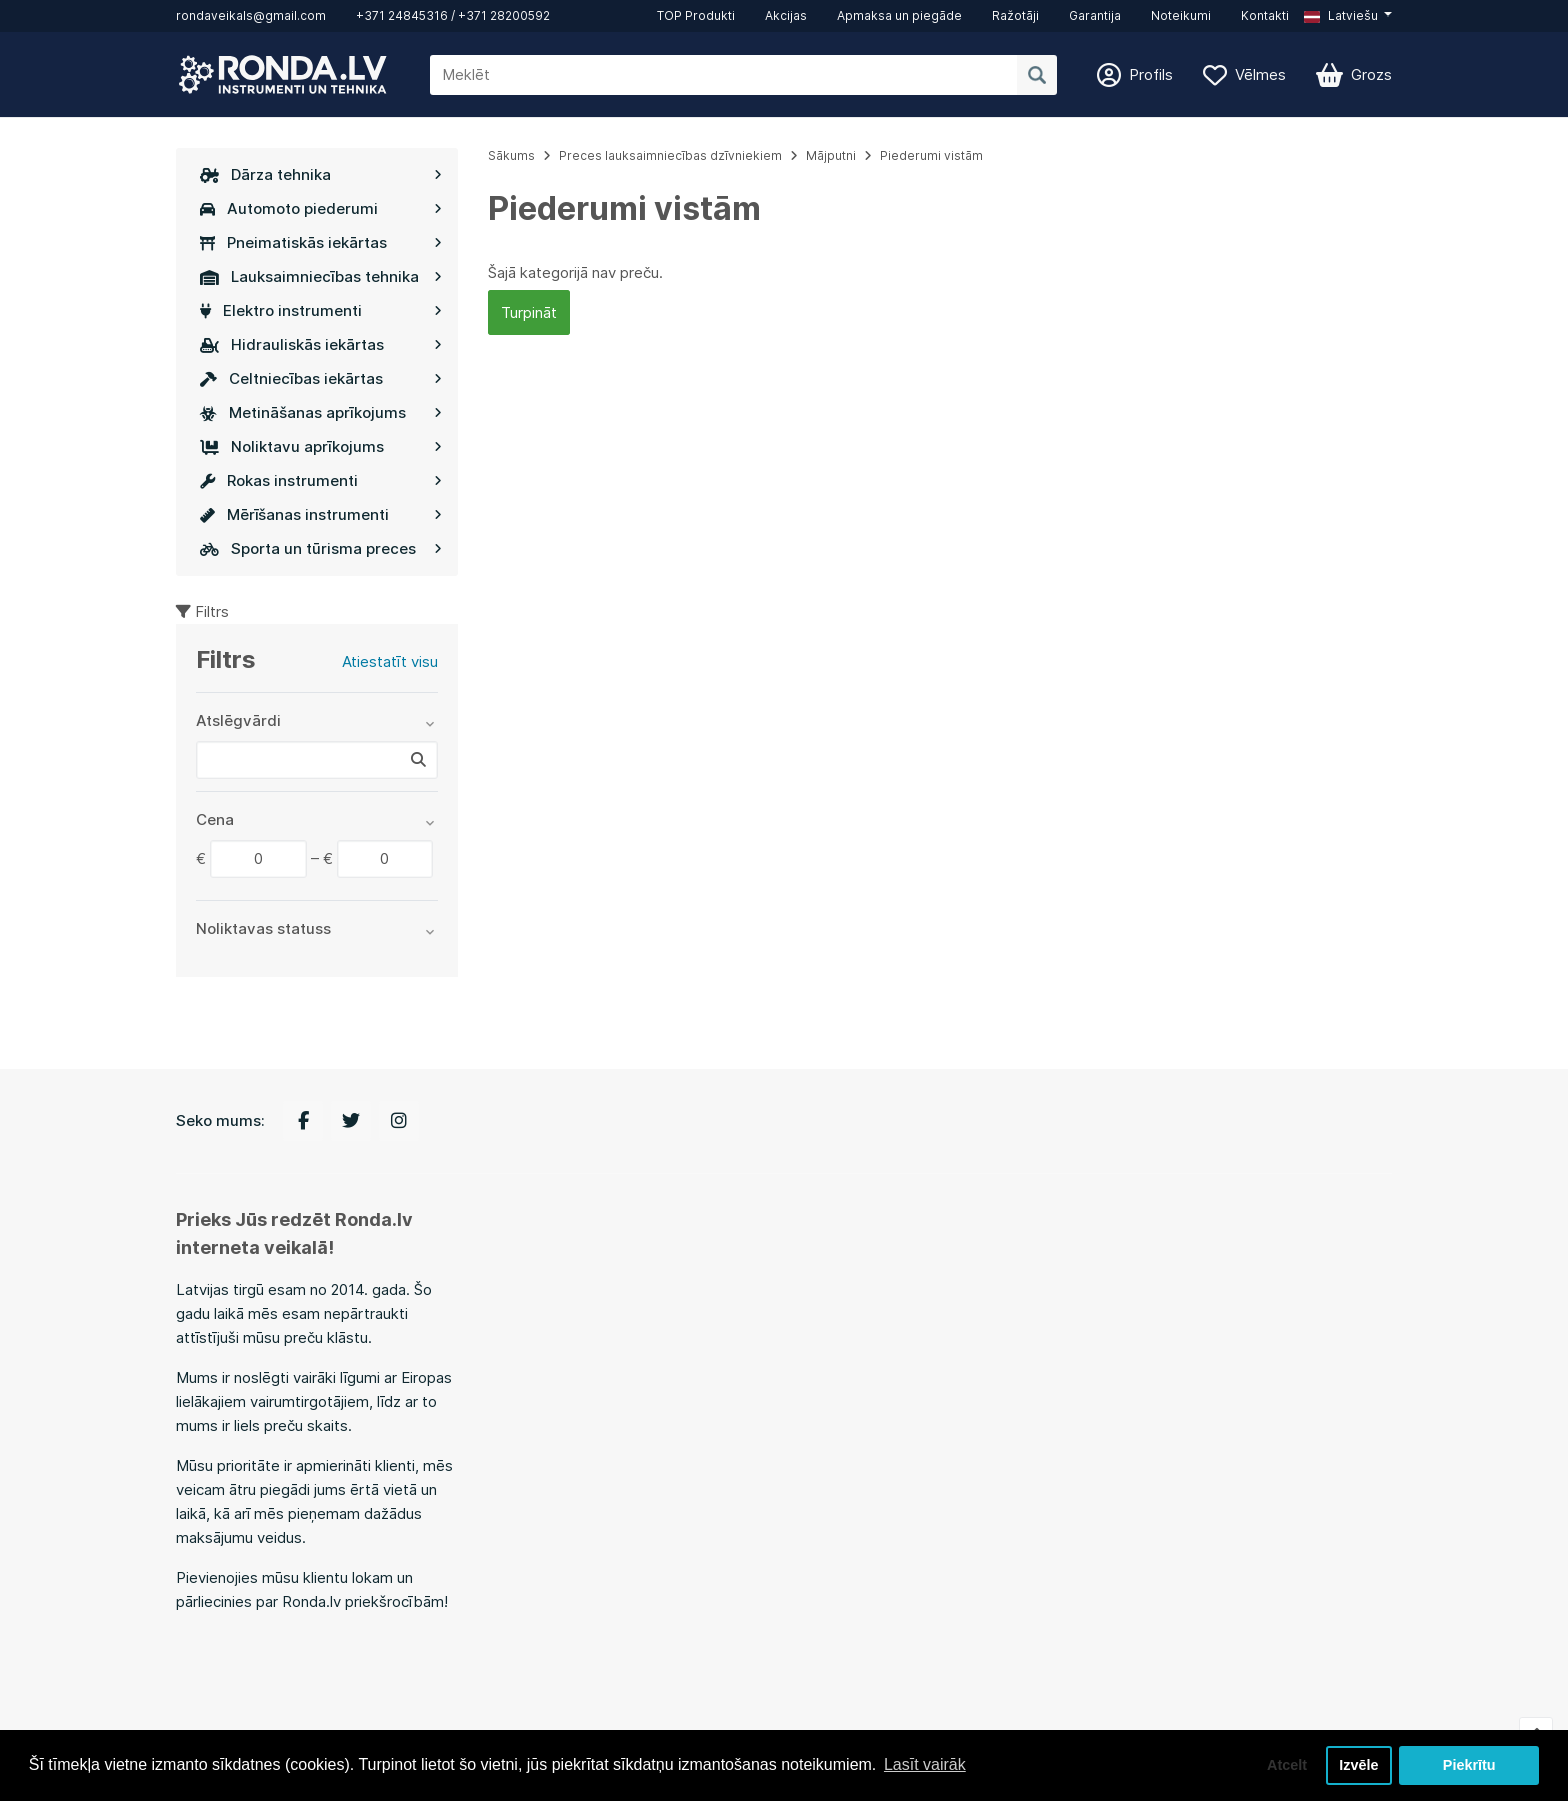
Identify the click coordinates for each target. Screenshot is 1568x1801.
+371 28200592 (504, 15)
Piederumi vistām (931, 155)
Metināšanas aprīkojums (321, 412)
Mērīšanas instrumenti (321, 514)
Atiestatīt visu (390, 661)
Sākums (511, 155)
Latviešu (1341, 15)
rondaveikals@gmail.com (251, 15)
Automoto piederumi (321, 208)
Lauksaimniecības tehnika (321, 276)
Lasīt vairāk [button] (925, 1764)
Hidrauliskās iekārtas (321, 344)
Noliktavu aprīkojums (321, 446)
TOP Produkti (696, 15)
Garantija (1095, 15)
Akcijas (786, 15)
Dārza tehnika (321, 174)
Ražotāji (1015, 15)
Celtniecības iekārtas (321, 378)
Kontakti (1265, 15)
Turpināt (529, 312)
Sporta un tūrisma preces (321, 548)
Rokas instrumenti (321, 480)
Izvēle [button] (1358, 1765)
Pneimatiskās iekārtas (321, 242)
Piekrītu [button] (1469, 1765)
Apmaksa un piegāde (899, 15)
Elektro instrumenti (321, 310)
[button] (1348, 16)
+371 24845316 (402, 15)
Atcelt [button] (1287, 1765)
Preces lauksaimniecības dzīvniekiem (670, 155)
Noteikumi (1181, 15)
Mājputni (831, 155)
